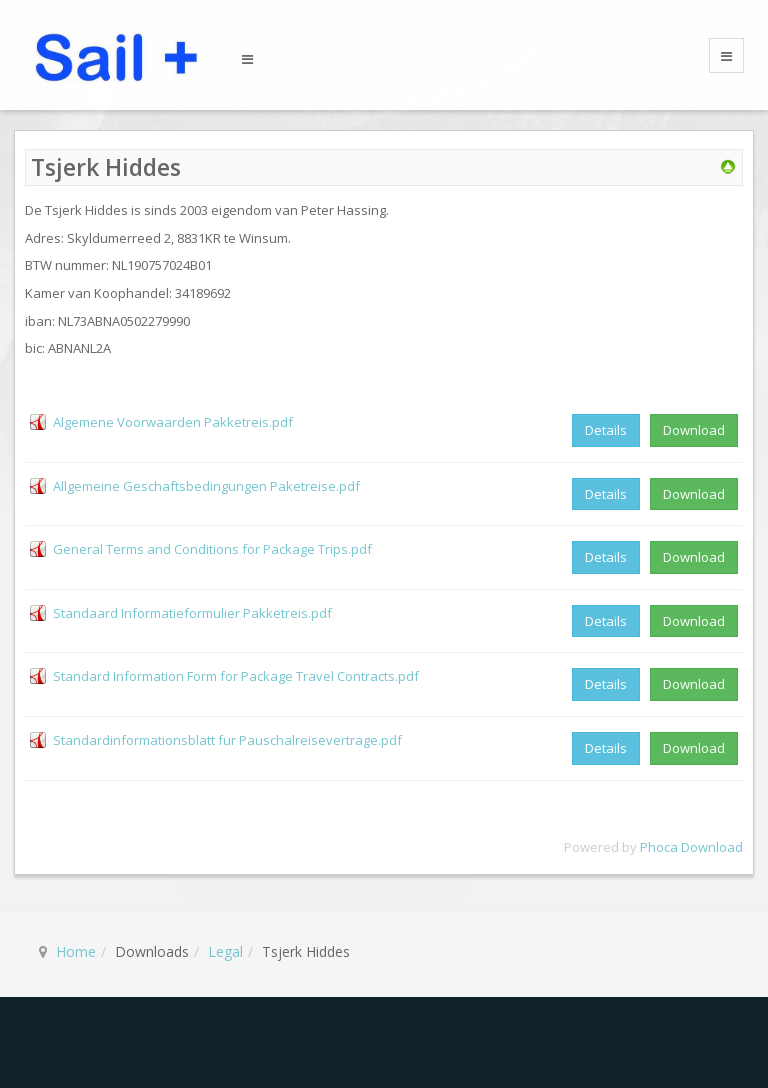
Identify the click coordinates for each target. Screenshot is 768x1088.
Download (694, 430)
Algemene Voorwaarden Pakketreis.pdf (173, 422)
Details (606, 430)
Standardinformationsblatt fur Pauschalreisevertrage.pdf (227, 740)
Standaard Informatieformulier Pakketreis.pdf (192, 613)
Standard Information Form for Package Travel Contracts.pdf (236, 676)
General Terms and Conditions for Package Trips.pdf (212, 549)
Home (76, 951)
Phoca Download (691, 847)
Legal (225, 951)
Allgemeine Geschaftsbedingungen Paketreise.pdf (206, 486)
